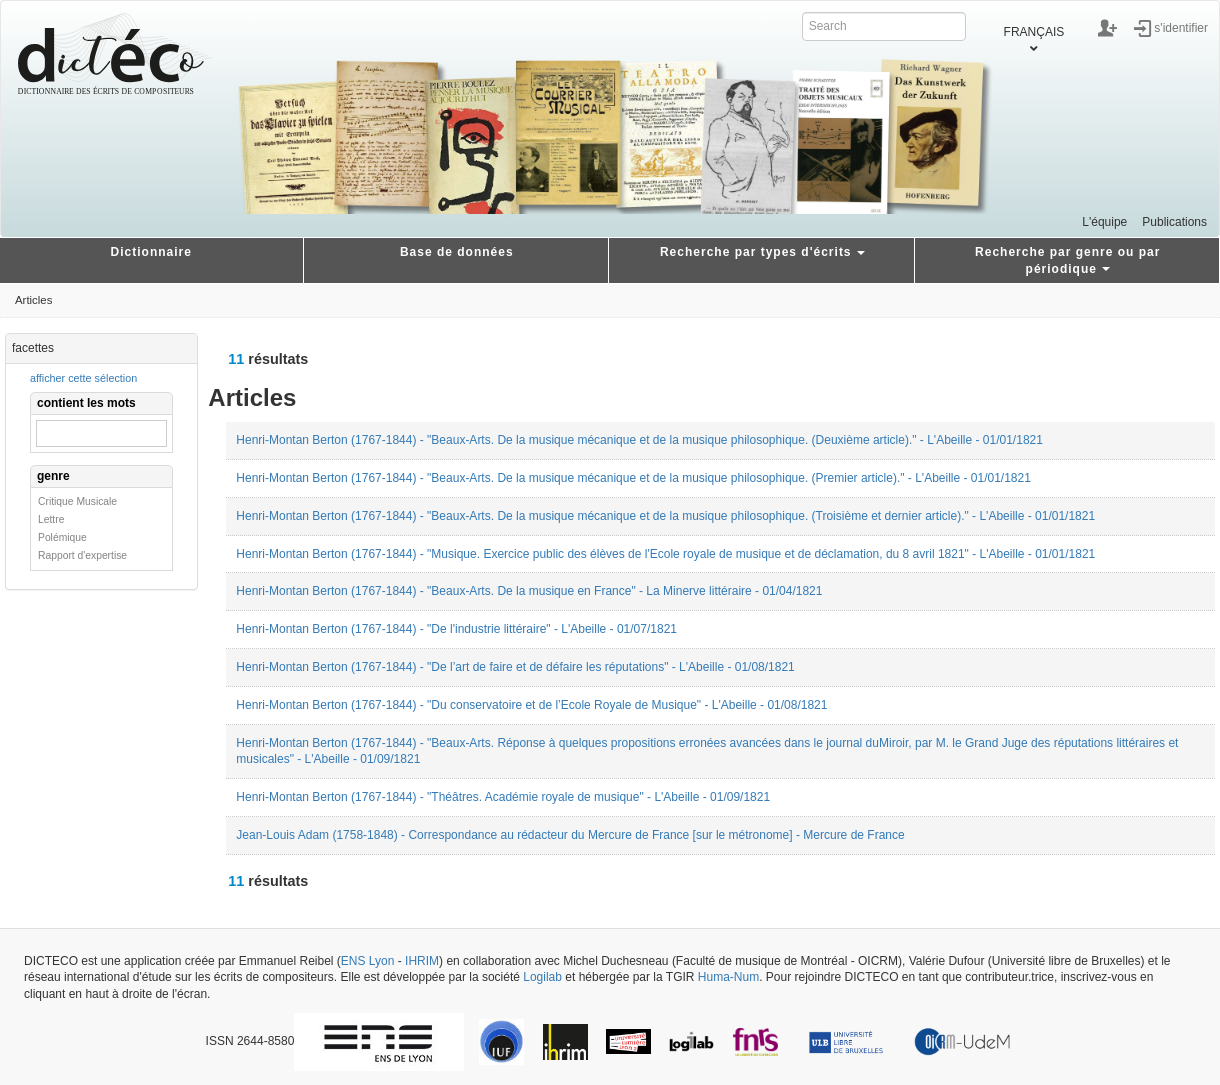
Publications (1174, 222)
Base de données (457, 252)
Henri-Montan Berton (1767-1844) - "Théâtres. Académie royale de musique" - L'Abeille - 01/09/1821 (503, 797)
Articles (33, 300)
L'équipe (1104, 222)
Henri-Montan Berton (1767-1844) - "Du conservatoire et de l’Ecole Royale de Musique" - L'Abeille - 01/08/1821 (531, 705)
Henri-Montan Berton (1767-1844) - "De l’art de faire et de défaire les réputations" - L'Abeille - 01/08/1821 (515, 667)
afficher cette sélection (83, 378)
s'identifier (1181, 27)
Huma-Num (728, 977)
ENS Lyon (368, 961)
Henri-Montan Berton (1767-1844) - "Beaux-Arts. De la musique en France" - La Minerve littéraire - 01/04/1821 (529, 591)
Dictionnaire (151, 252)
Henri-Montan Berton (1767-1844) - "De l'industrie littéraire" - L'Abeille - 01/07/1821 (456, 629)
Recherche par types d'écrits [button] (762, 252)
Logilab (542, 977)
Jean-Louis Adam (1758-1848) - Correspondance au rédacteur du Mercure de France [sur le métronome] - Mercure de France (570, 835)
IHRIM (422, 961)
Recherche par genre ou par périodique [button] (1067, 260)
